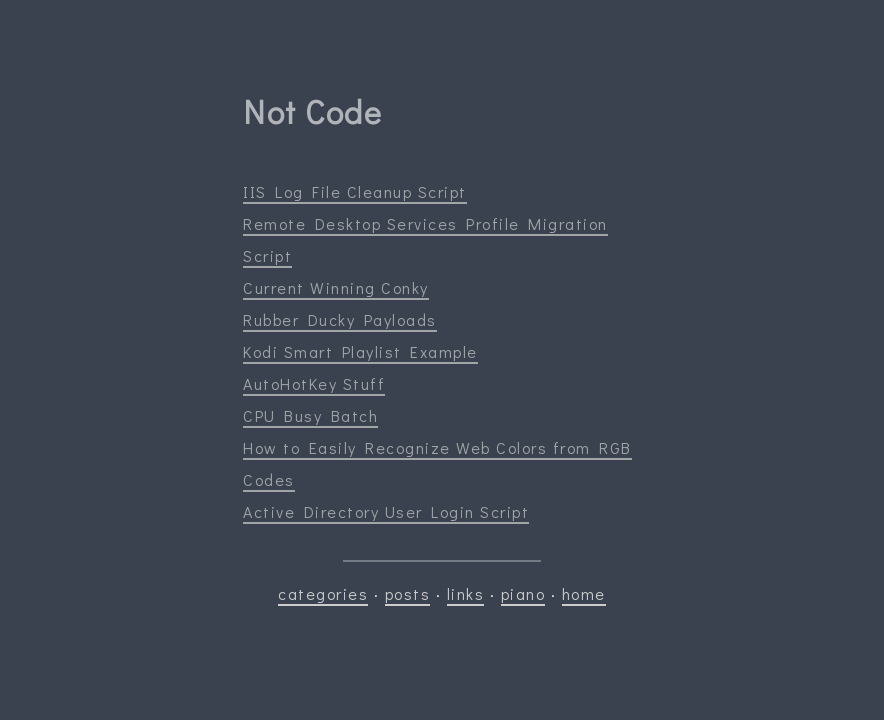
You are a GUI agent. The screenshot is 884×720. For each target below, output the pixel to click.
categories (323, 593)
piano (523, 593)
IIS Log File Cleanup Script (355, 191)
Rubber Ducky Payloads (340, 319)
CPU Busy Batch (310, 415)
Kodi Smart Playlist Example (360, 351)
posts (408, 593)
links (466, 593)
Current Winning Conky (336, 287)
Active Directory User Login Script (386, 511)
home (584, 593)
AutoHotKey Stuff (314, 383)
